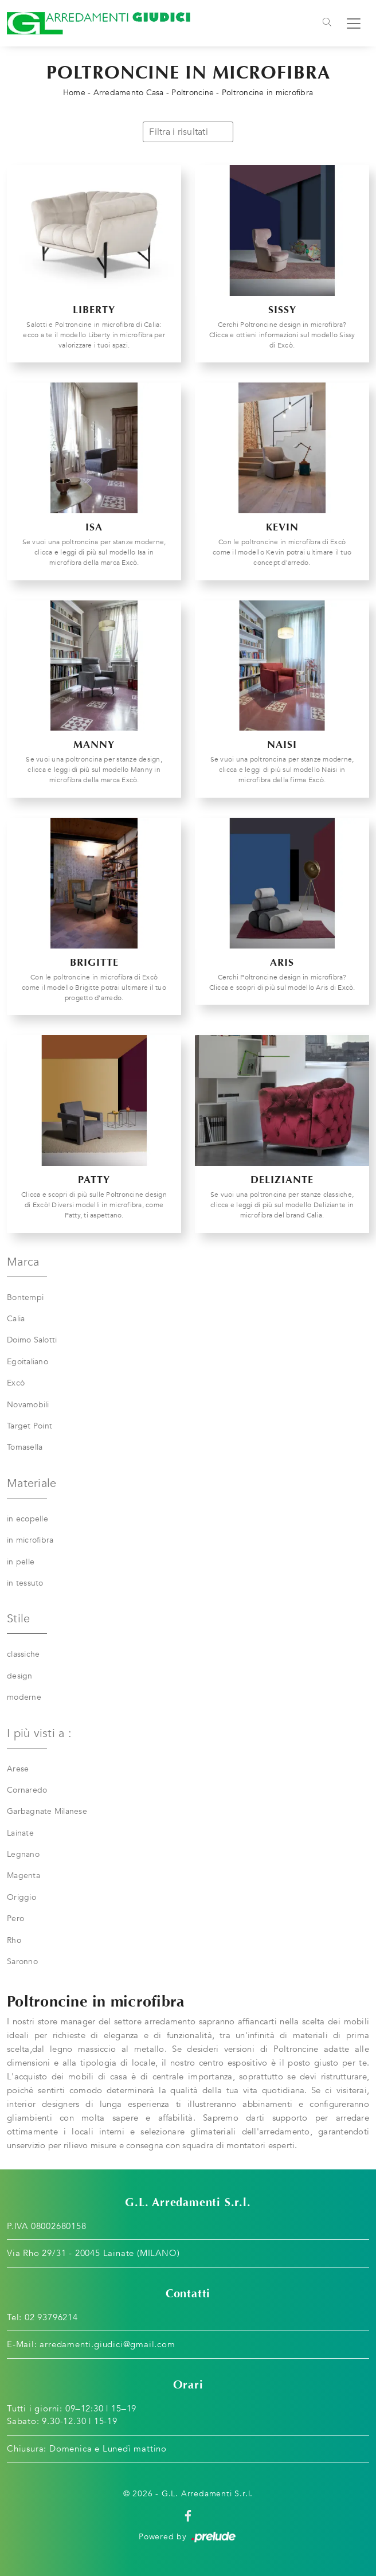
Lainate (20, 1833)
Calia (16, 1318)
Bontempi (25, 1297)
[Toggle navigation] (327, 23)
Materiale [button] (31, 1483)
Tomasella (24, 1447)
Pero (15, 1918)
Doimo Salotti (32, 1339)
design (20, 1676)
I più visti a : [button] (39, 1733)
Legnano (23, 1854)
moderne (24, 1697)
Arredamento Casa (128, 92)
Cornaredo (27, 1790)
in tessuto (25, 1583)
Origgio (21, 1897)
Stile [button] (18, 1618)
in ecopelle (27, 1518)
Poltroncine (192, 92)
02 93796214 (51, 2317)
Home (74, 92)
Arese (18, 1768)
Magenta (23, 1875)
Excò (16, 1382)
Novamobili (28, 1404)
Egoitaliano (27, 1361)
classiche (23, 1654)
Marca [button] (23, 1262)
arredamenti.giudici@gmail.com (107, 2344)
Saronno (22, 1961)
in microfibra (30, 1540)
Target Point (29, 1425)
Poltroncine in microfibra (267, 92)
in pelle (20, 1561)
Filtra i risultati (188, 132)
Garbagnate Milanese (47, 1811)
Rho (14, 1940)
